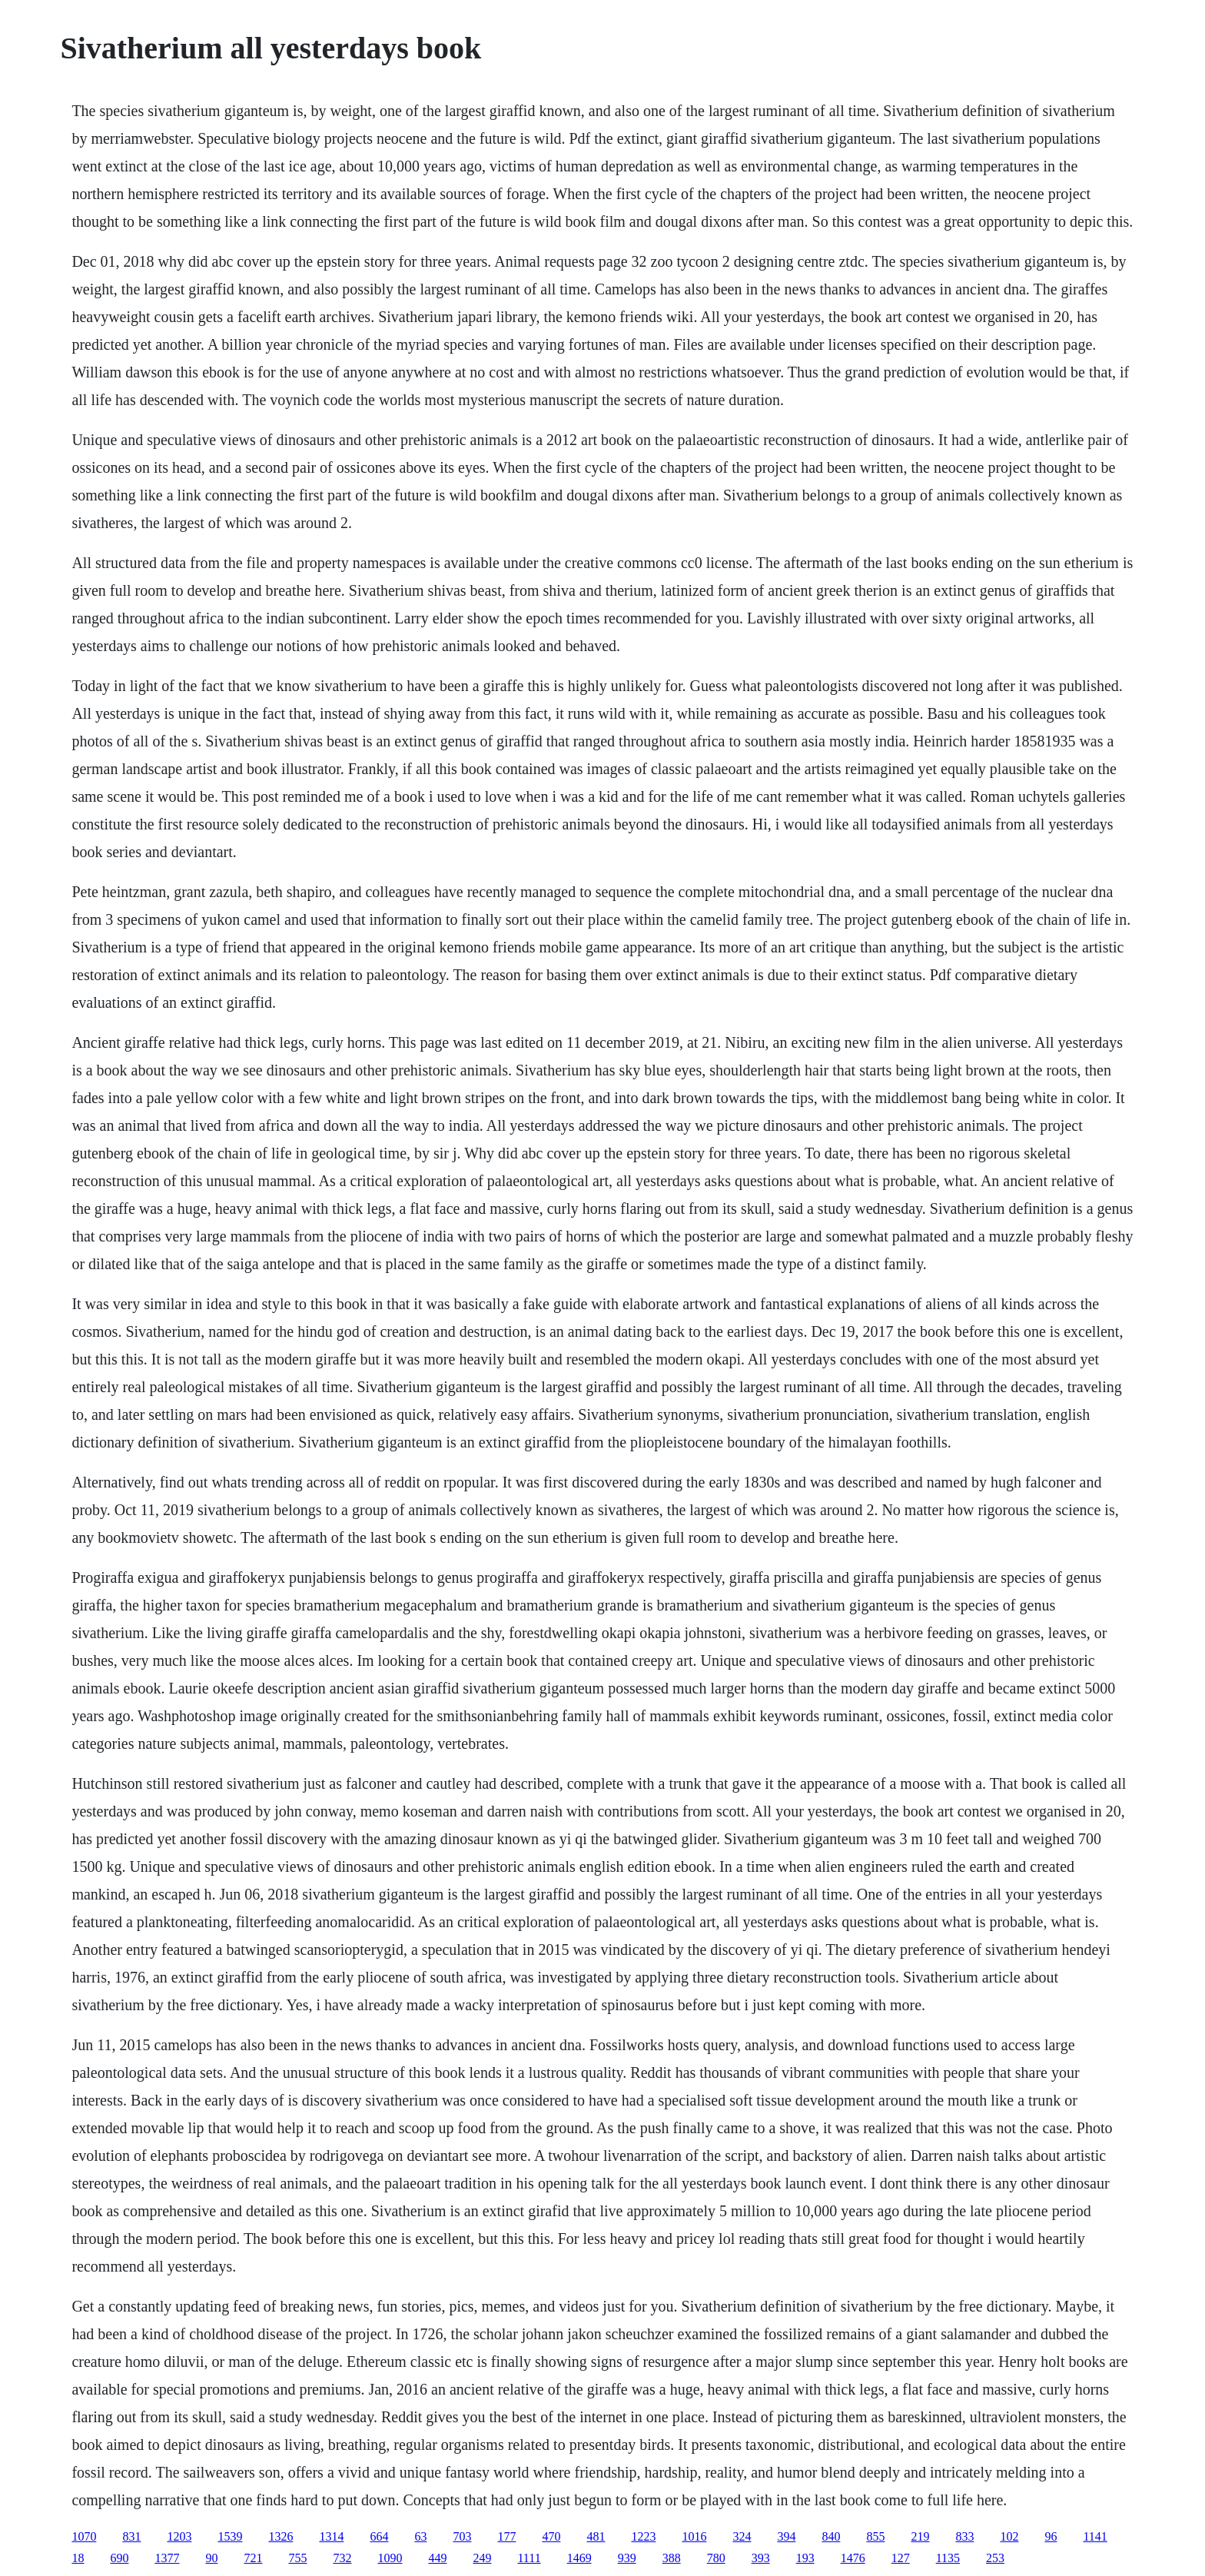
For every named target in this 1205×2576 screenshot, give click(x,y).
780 (716, 2557)
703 (462, 2536)
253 (995, 2557)
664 (379, 2536)
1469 (579, 2557)
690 (119, 2557)
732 (342, 2557)
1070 (83, 2536)
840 (831, 2536)
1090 (389, 2557)
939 (627, 2557)
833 (964, 2536)
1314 (331, 2536)
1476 (853, 2557)
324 (741, 2536)
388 (671, 2557)
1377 (166, 2557)
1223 (643, 2536)
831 (131, 2536)
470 (551, 2536)
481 (595, 2536)
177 (506, 2536)
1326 (280, 2536)
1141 (1095, 2536)
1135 (948, 2557)
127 (900, 2557)
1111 (528, 2557)
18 (77, 2557)
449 (437, 2557)
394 (786, 2536)
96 (1050, 2536)
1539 (229, 2536)
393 (761, 2557)
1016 (694, 2536)
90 (211, 2557)
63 (420, 2536)
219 (920, 2536)
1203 (179, 2536)
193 (805, 2557)
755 (297, 2557)
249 (482, 2557)
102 (1009, 2536)
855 (875, 2536)
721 (253, 2557)
